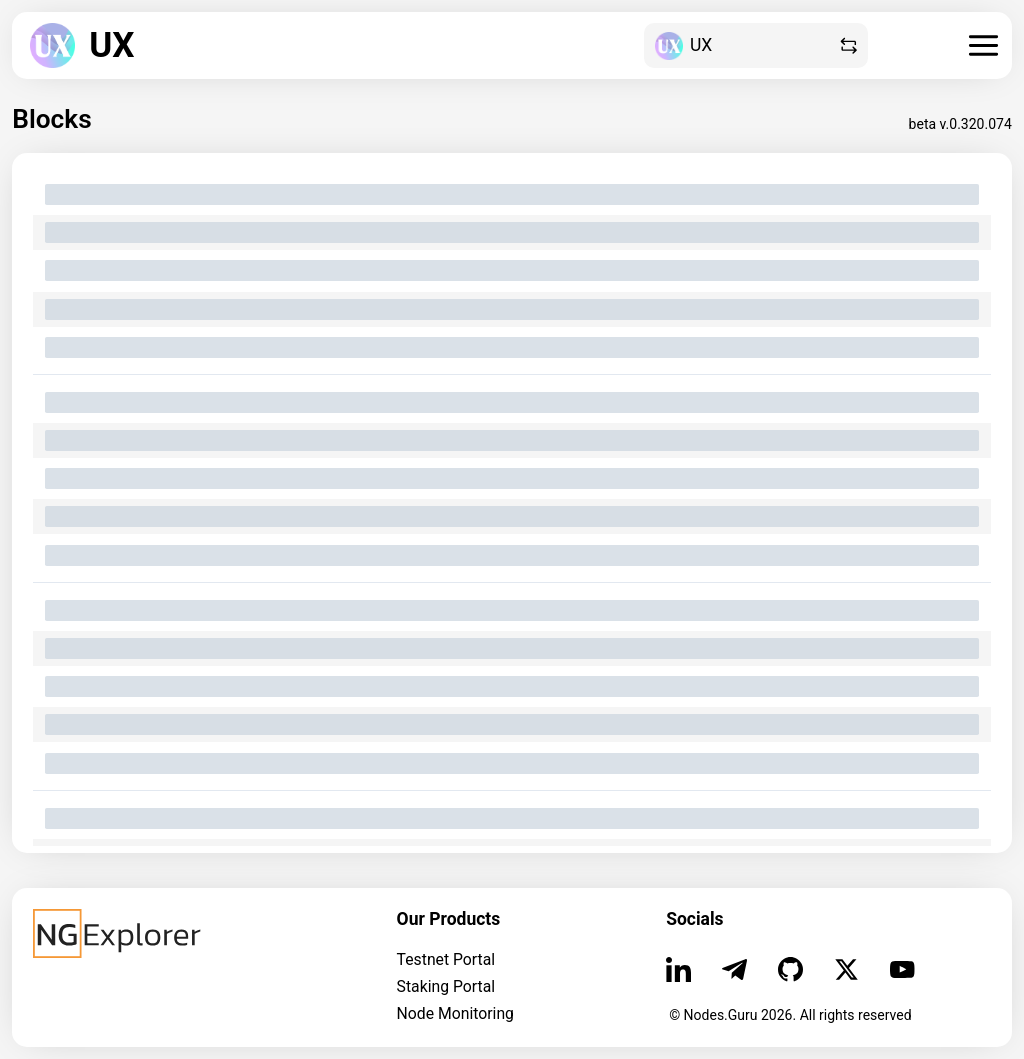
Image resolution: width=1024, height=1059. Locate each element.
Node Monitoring (455, 1013)
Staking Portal (446, 986)
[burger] (983, 45)
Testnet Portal (446, 959)
